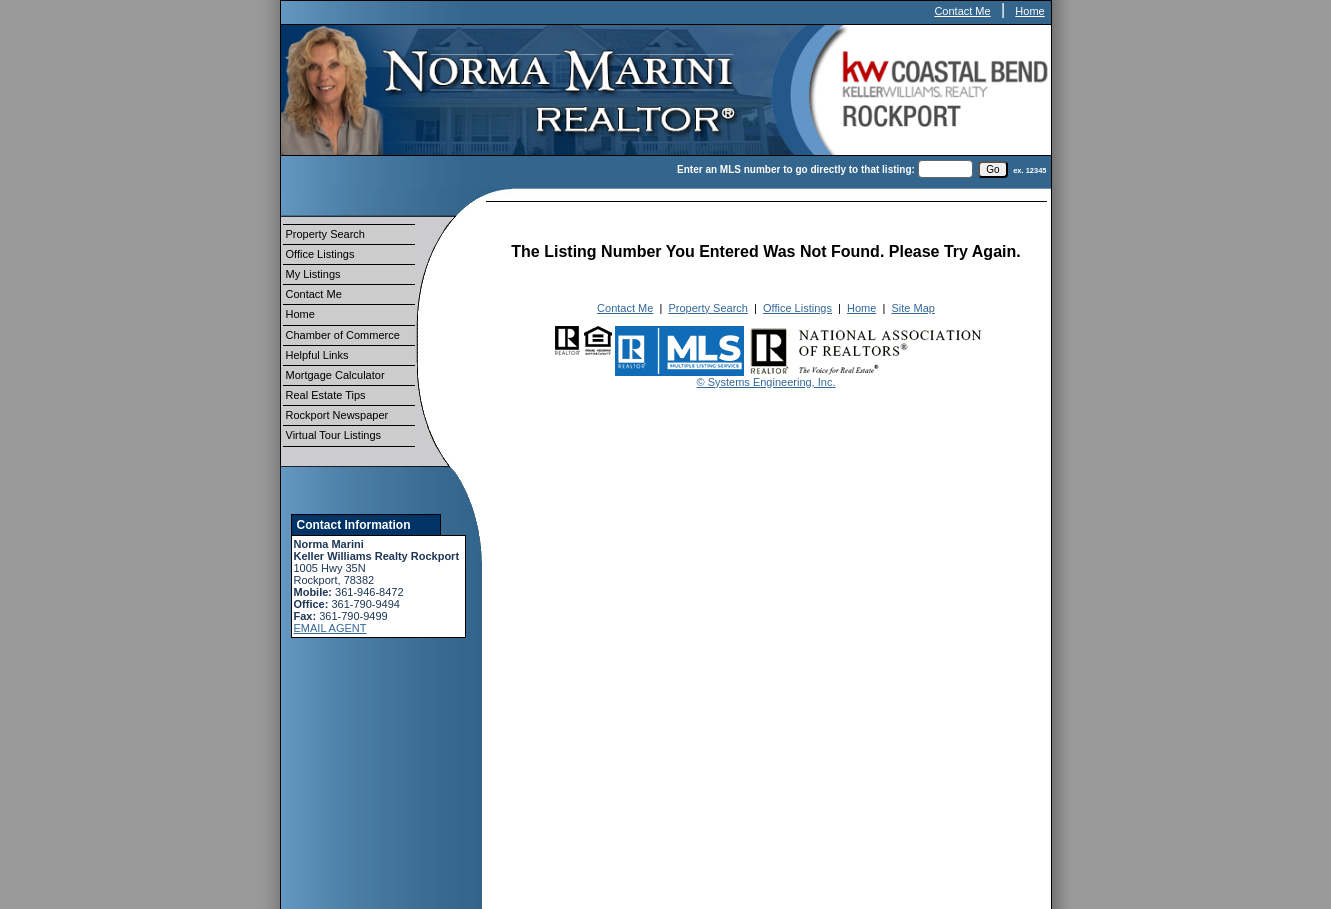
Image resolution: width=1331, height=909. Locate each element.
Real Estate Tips (326, 395)
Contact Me (962, 11)
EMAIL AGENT (330, 628)
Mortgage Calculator (335, 375)
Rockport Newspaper (337, 415)
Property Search (325, 234)
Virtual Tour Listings (334, 435)
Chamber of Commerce (343, 335)
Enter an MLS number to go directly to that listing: (796, 169)
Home (1029, 11)
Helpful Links (317, 355)
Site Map (912, 308)
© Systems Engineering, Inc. (766, 382)
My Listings (313, 274)
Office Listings (320, 254)
